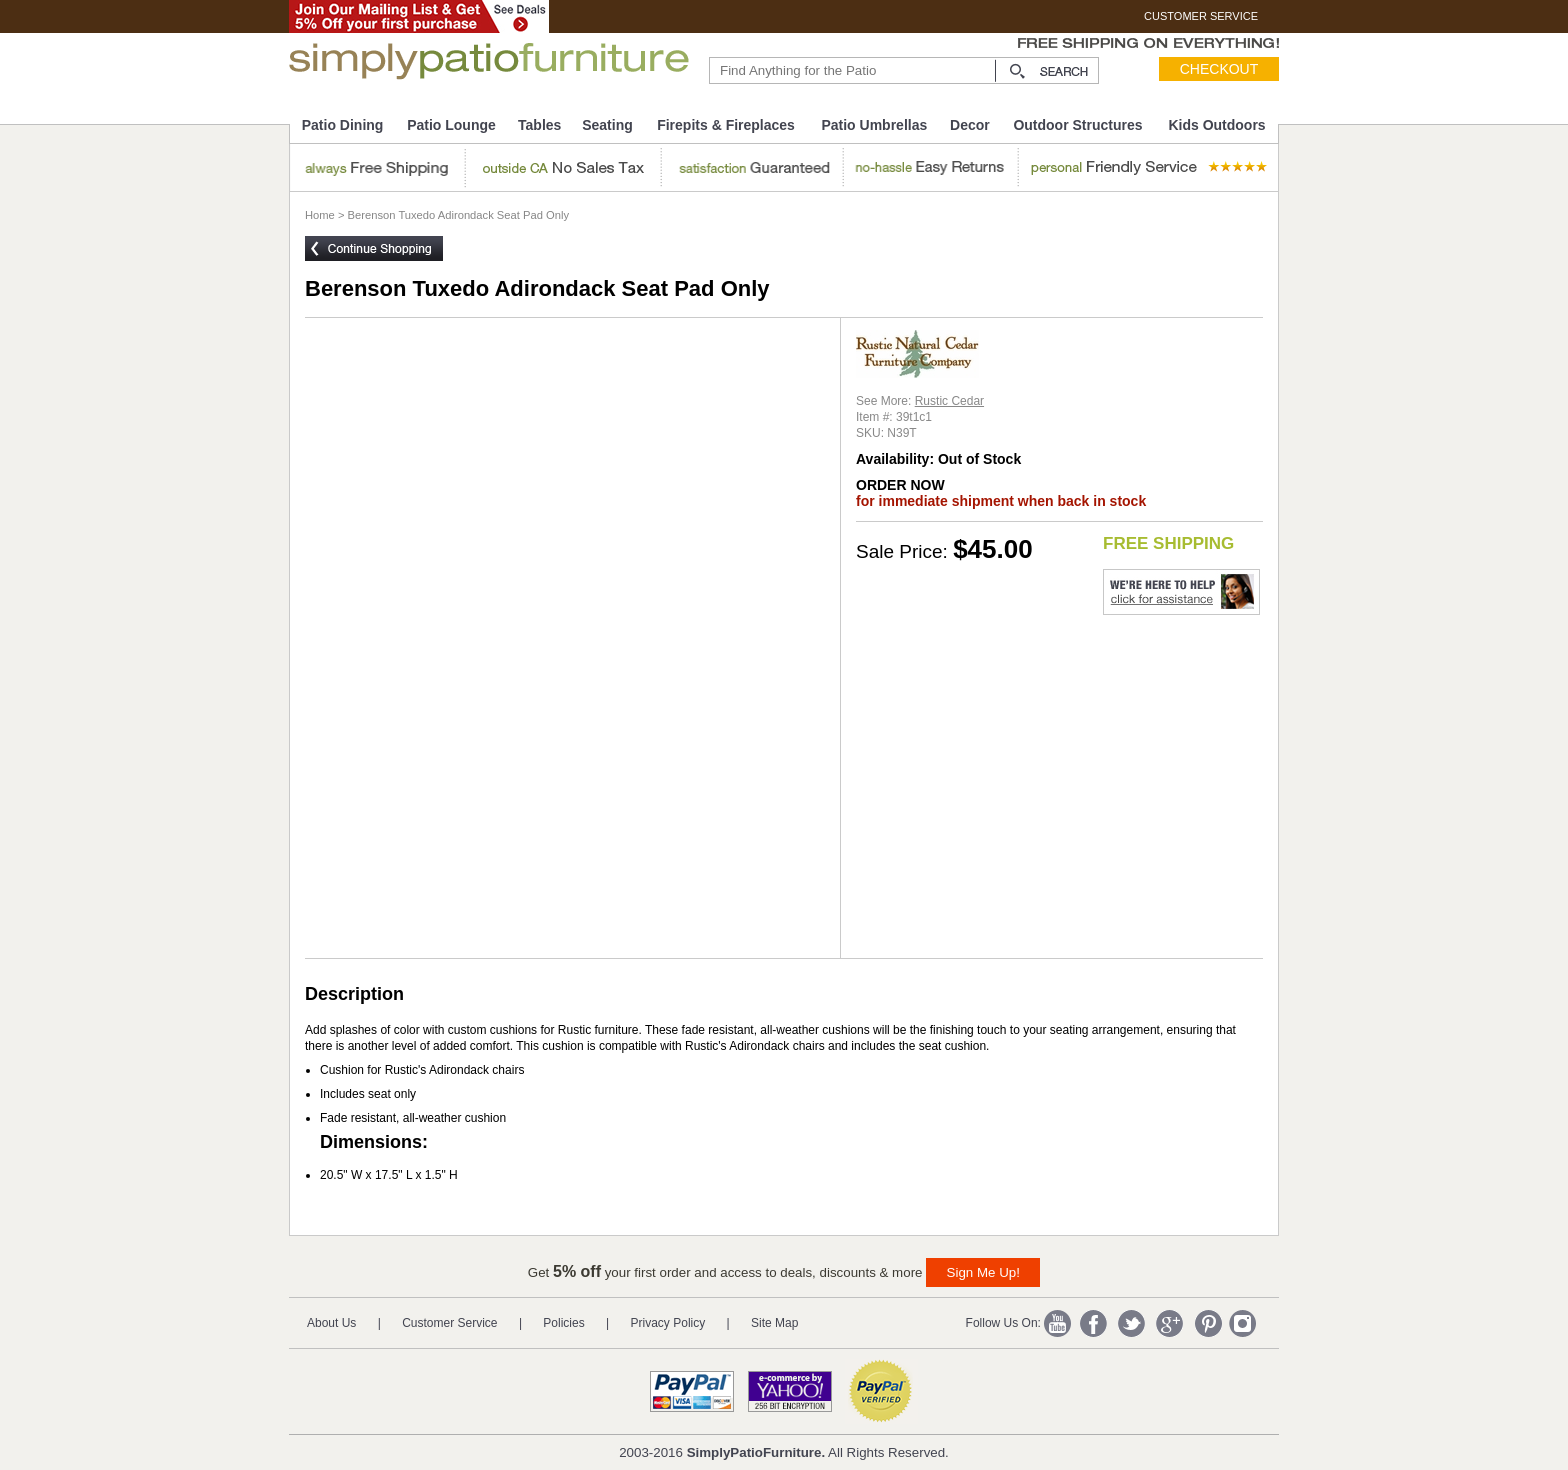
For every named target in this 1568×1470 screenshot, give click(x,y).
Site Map (774, 1323)
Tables (539, 125)
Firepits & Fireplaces (726, 125)
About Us (331, 1323)
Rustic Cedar (949, 401)
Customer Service (449, 1323)
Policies (563, 1323)
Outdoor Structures (1077, 125)
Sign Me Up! (983, 1272)
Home (320, 215)
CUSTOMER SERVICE (1201, 16)
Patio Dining (343, 125)
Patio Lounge (451, 125)
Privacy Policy (668, 1323)
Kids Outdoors (1216, 125)
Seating (607, 125)
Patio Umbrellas (874, 125)
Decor (970, 125)
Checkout (1219, 69)
